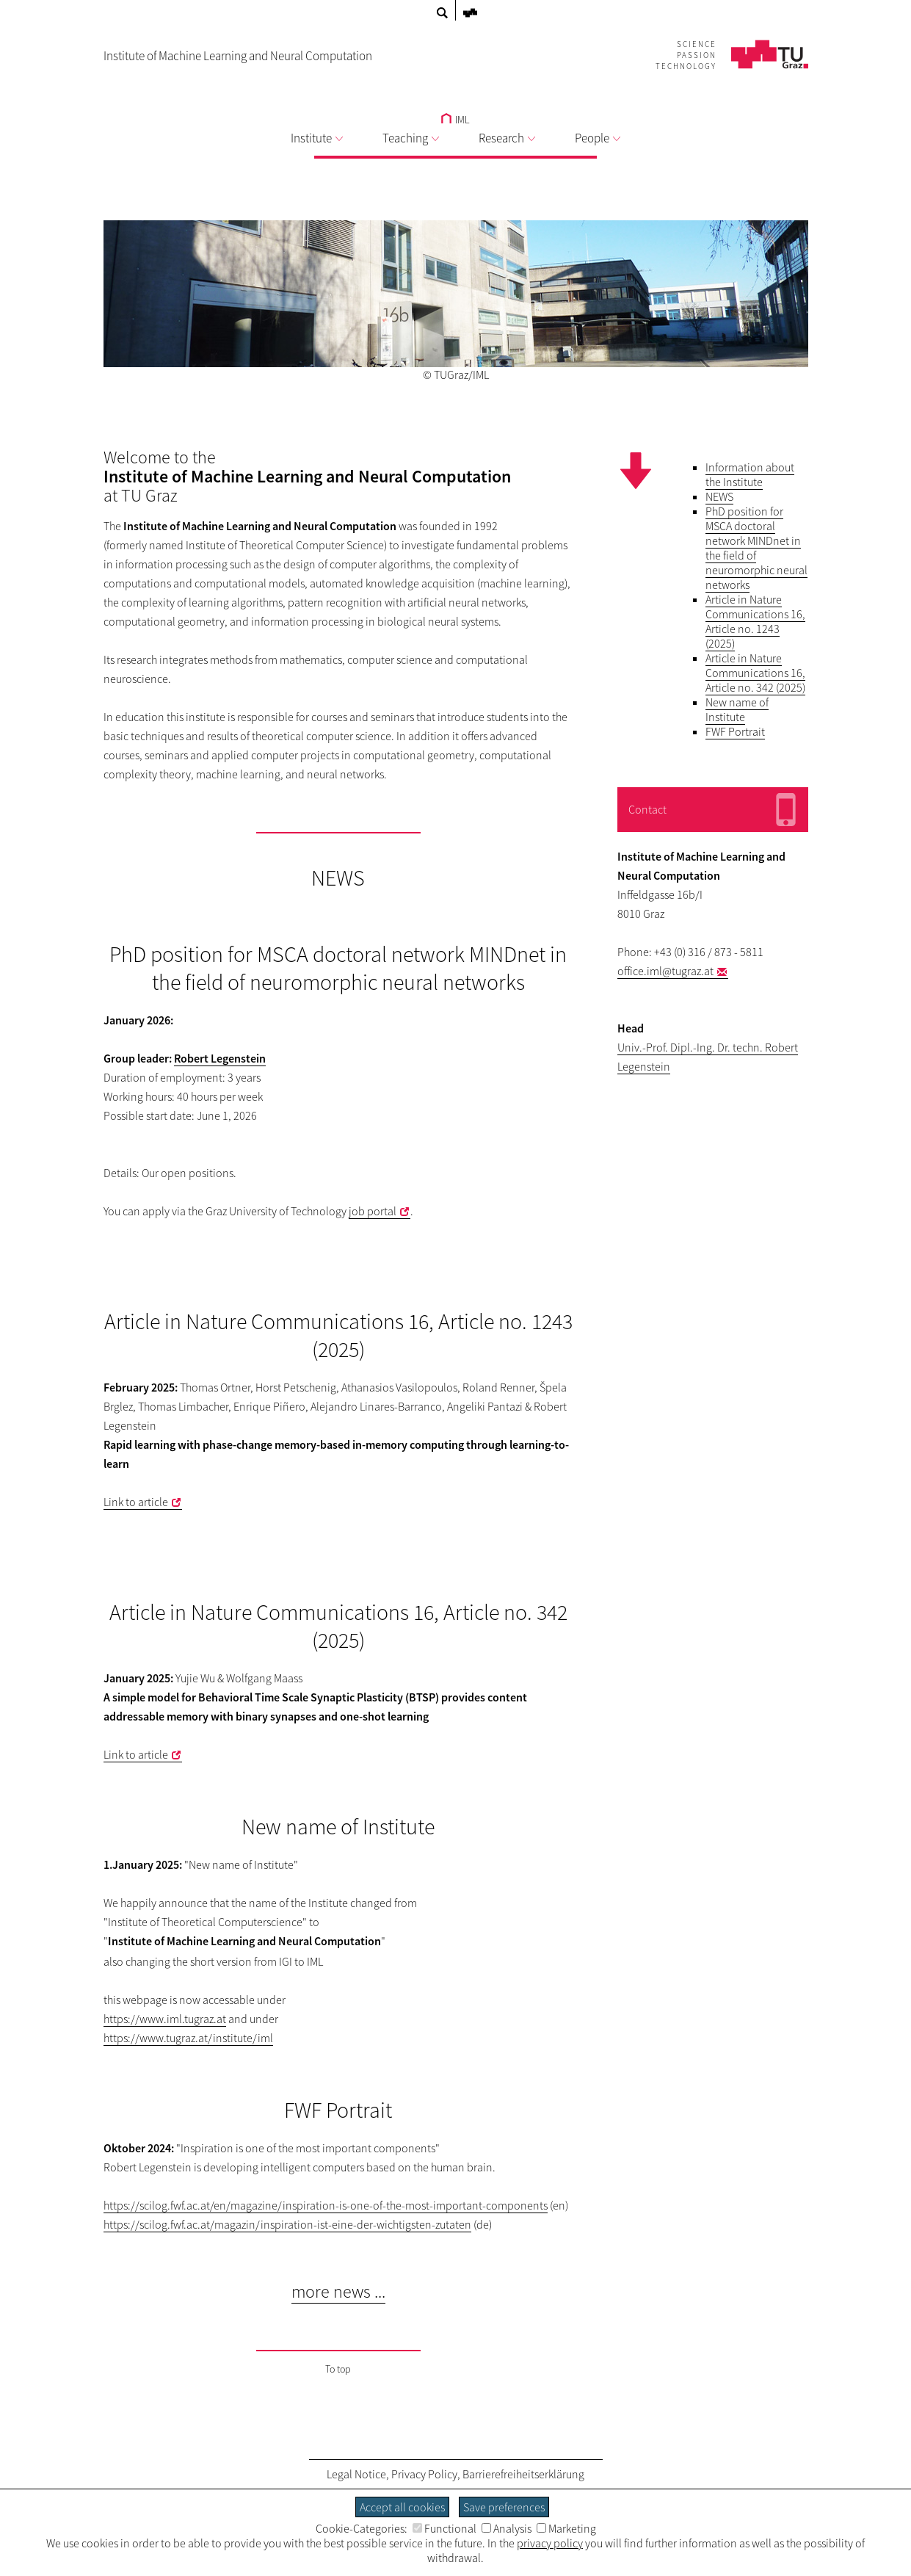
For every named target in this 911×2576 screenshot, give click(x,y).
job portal (372, 1211)
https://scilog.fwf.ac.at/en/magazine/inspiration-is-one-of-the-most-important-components (326, 2205)
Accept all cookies (402, 2507)
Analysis (506, 2528)
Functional (444, 2528)
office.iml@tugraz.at (665, 970)
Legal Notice (356, 2474)
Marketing (566, 2528)
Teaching (410, 138)
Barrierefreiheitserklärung (523, 2474)
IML (455, 119)
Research (507, 138)
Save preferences (504, 2507)
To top (338, 2369)
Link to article (136, 1501)
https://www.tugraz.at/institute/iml (188, 2037)
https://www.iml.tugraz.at (165, 2018)
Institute (317, 138)
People (597, 138)
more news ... (338, 2291)
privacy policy (550, 2543)
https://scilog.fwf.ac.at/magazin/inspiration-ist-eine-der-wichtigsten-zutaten (287, 2224)
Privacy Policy (424, 2474)
